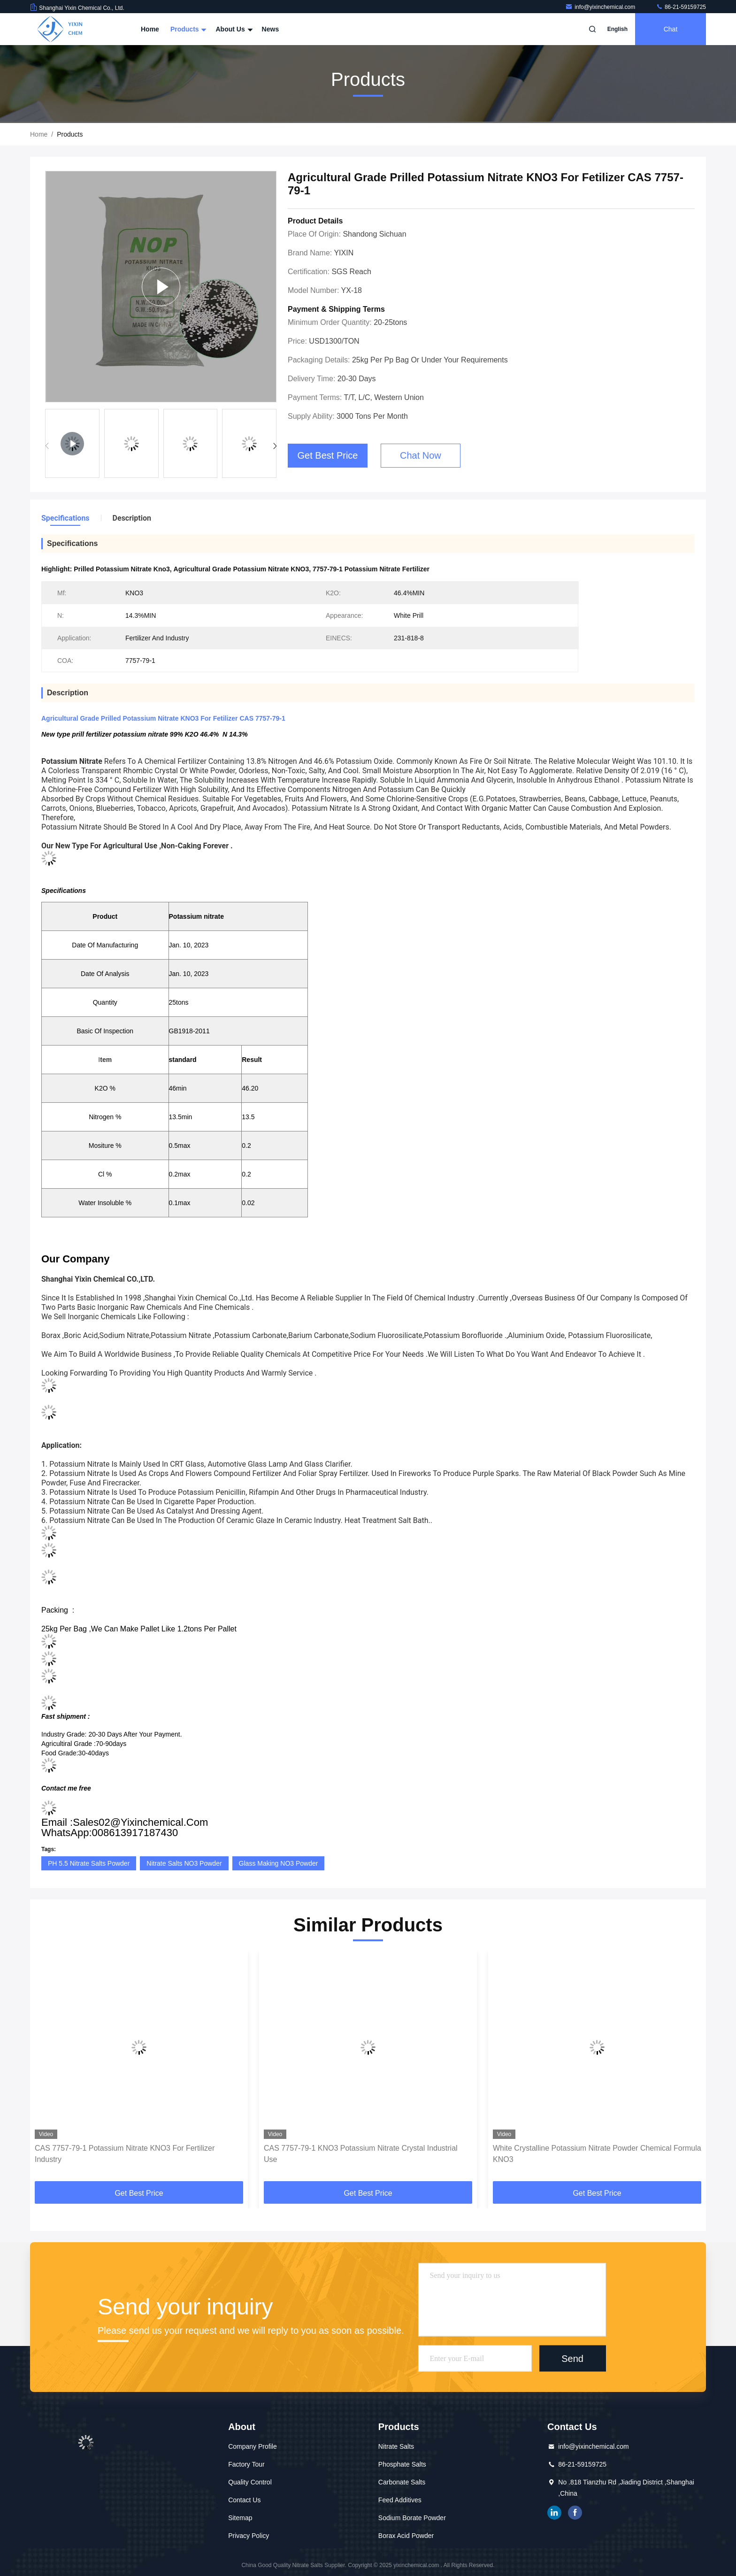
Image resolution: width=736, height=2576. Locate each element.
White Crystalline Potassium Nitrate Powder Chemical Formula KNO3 (597, 2153)
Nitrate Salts (396, 2446)
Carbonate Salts (401, 2482)
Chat (671, 29)
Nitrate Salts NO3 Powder (184, 1863)
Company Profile (252, 2446)
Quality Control (250, 2482)
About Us (232, 29)
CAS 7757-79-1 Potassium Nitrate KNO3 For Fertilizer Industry (125, 2153)
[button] (274, 446)
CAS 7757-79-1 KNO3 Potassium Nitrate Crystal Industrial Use (361, 2153)
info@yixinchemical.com (600, 7)
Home (150, 29)
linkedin (554, 2513)
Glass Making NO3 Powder (278, 1863)
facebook (575, 2513)
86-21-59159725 (681, 7)
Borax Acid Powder (406, 2535)
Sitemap (240, 2518)
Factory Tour (246, 2464)
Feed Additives (400, 2500)
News (270, 29)
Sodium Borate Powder (412, 2518)
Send (572, 2358)
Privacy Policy (248, 2535)
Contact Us (244, 2500)
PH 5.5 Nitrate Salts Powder (89, 1863)
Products (187, 29)
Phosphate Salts (402, 2464)
